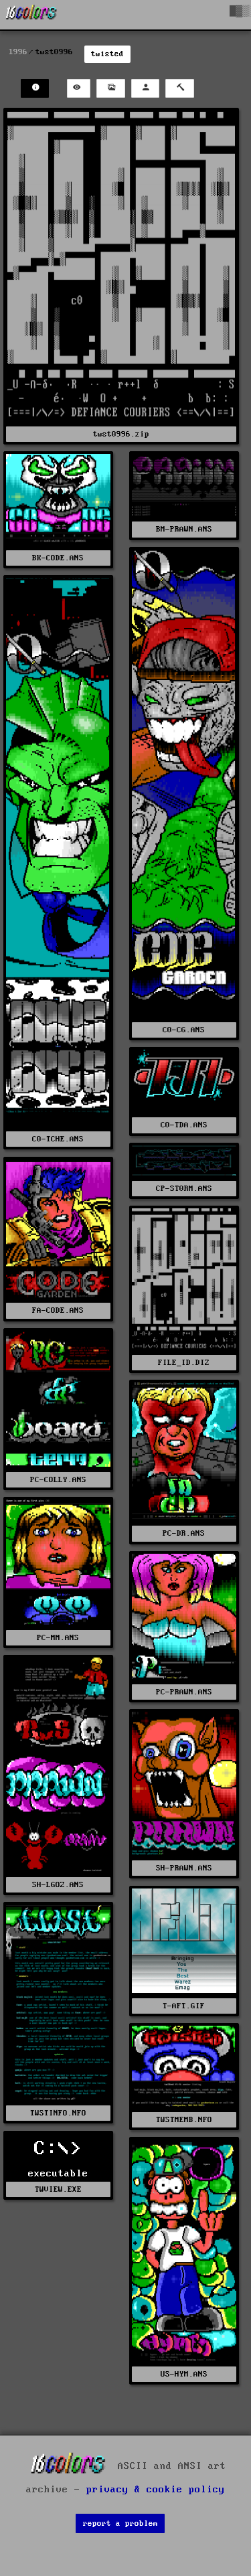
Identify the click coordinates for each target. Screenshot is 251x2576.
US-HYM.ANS (184, 2374)
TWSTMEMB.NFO (184, 2119)
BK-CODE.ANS (58, 558)
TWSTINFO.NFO (58, 2113)
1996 (18, 52)
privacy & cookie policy (155, 2489)
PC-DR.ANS (184, 1533)
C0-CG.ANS (184, 1030)
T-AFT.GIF (184, 2006)
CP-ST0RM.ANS (184, 1188)
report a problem (120, 2523)
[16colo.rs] (31, 14)
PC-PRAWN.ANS (184, 1692)
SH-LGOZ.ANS (58, 1884)
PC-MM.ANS (58, 1637)
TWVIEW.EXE (58, 2189)
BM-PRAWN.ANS (184, 529)
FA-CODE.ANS (58, 1310)
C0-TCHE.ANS (58, 1139)
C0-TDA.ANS (184, 1125)
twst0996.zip (121, 434)
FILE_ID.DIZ (184, 1362)
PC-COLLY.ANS (58, 1479)
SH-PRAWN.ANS (184, 1868)
